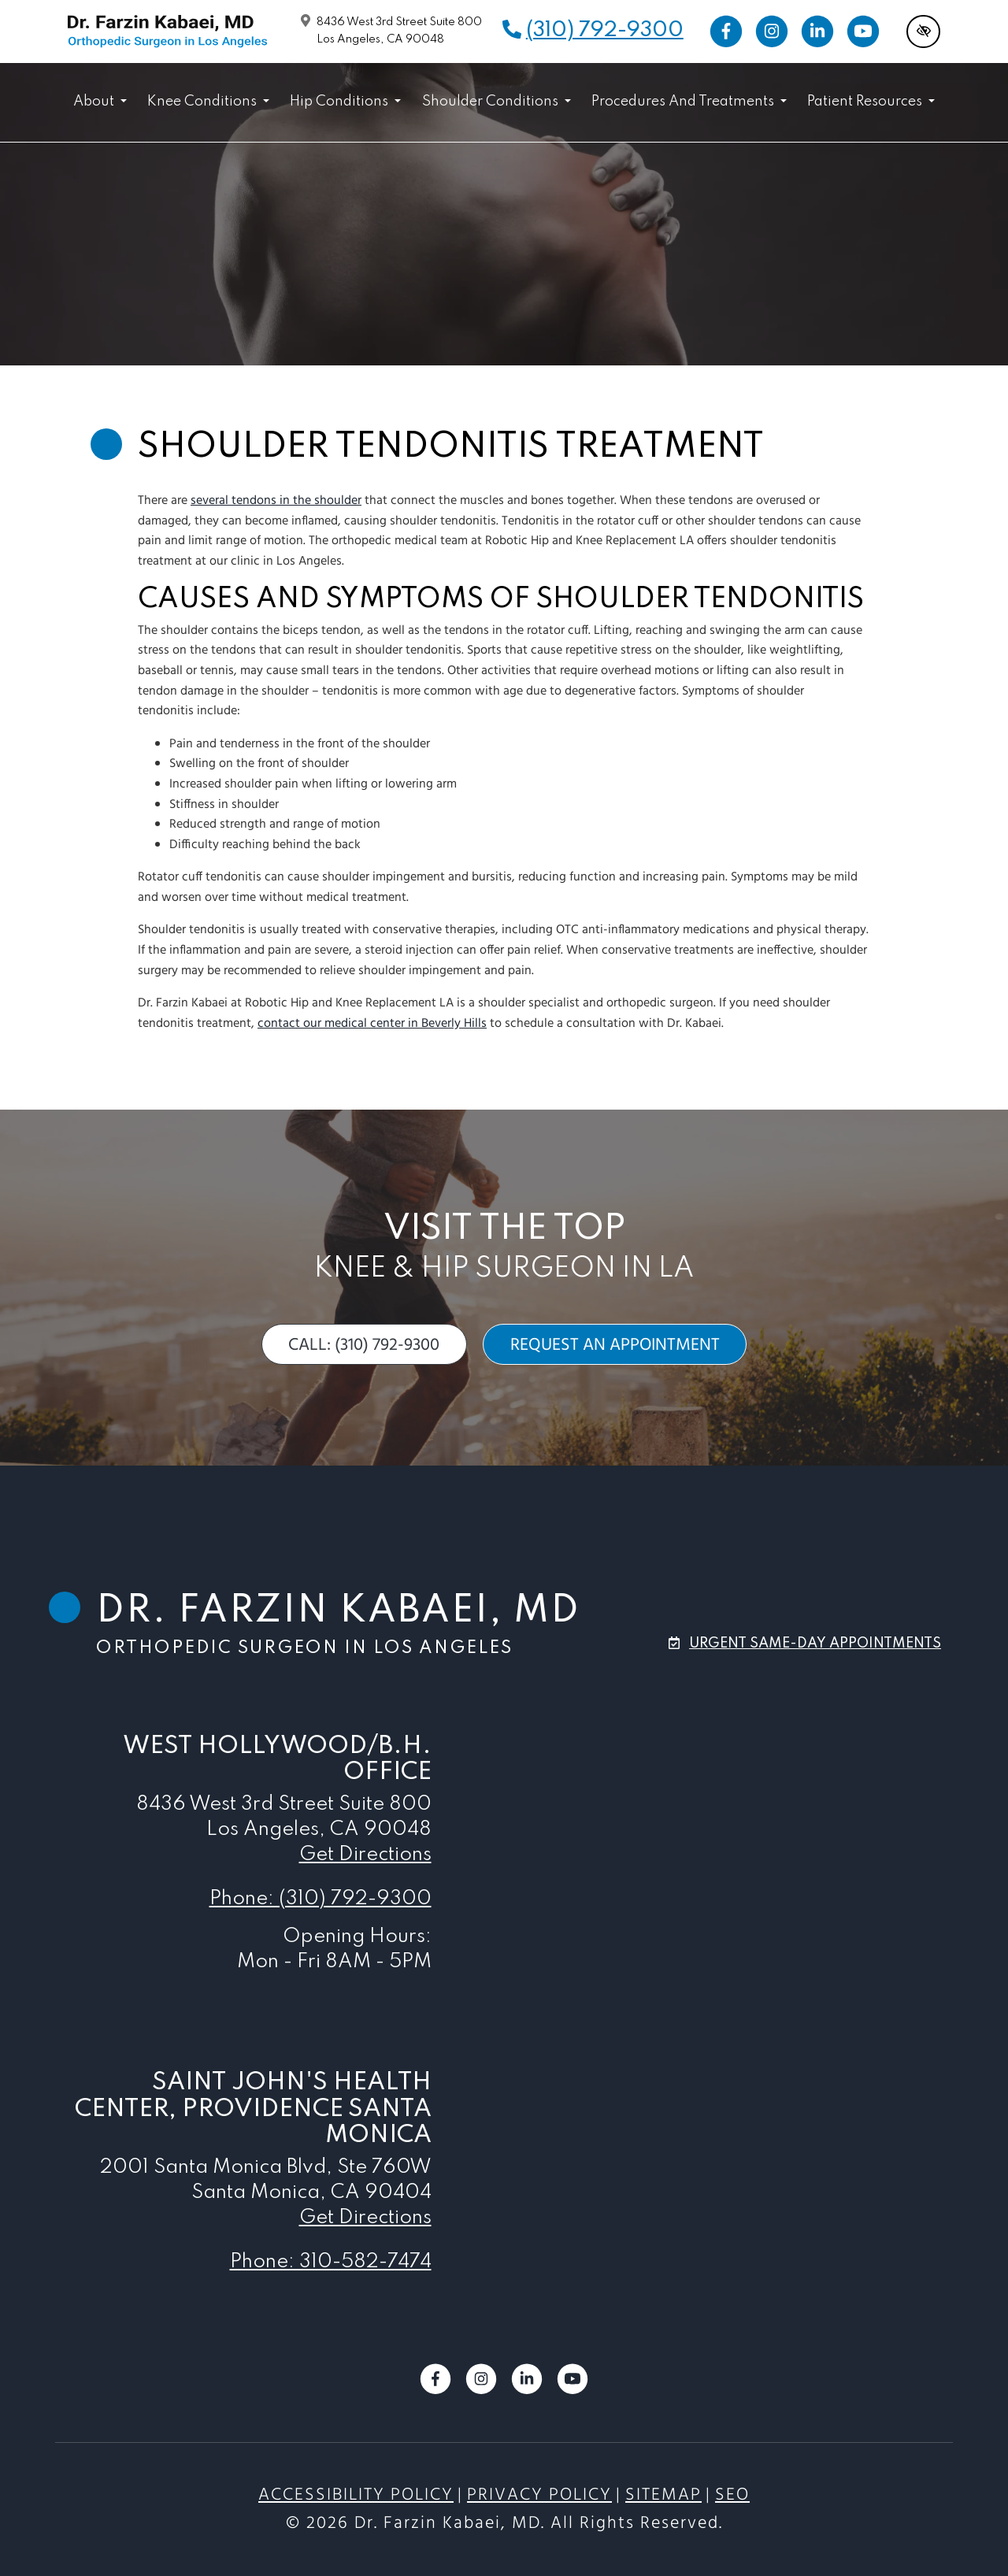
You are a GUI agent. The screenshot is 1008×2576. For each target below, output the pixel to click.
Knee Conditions (208, 102)
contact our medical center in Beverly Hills (372, 1024)
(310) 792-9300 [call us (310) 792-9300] (605, 30)
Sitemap (663, 2495)
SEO (732, 2495)
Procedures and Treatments (689, 102)
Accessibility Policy (356, 2495)
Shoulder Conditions (496, 102)
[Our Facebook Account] (726, 31)
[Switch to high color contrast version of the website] (923, 31)
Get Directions (365, 1855)
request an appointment (615, 1345)
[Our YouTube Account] (863, 31)
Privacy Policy (539, 2495)
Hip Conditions (345, 102)
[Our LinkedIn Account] (817, 31)
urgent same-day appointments (815, 1643)
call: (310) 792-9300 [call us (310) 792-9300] (363, 1345)
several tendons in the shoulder (276, 501)
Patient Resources (871, 102)
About (100, 102)
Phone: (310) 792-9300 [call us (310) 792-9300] (320, 1899)
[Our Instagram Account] (771, 31)
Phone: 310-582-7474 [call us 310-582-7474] (331, 2262)
